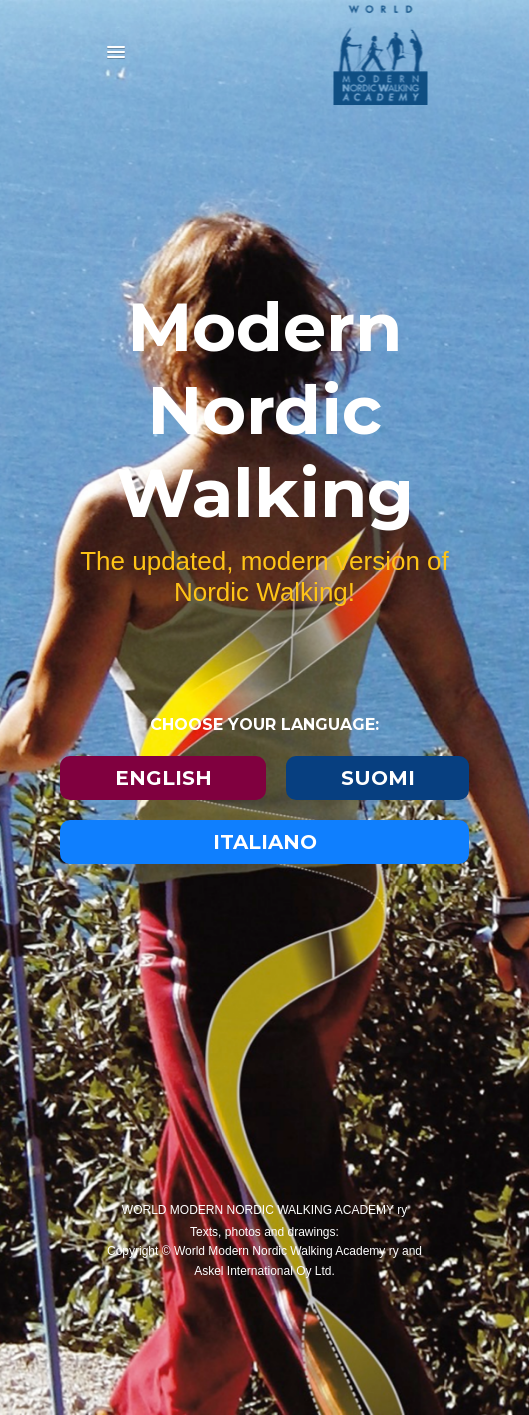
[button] (116, 53)
